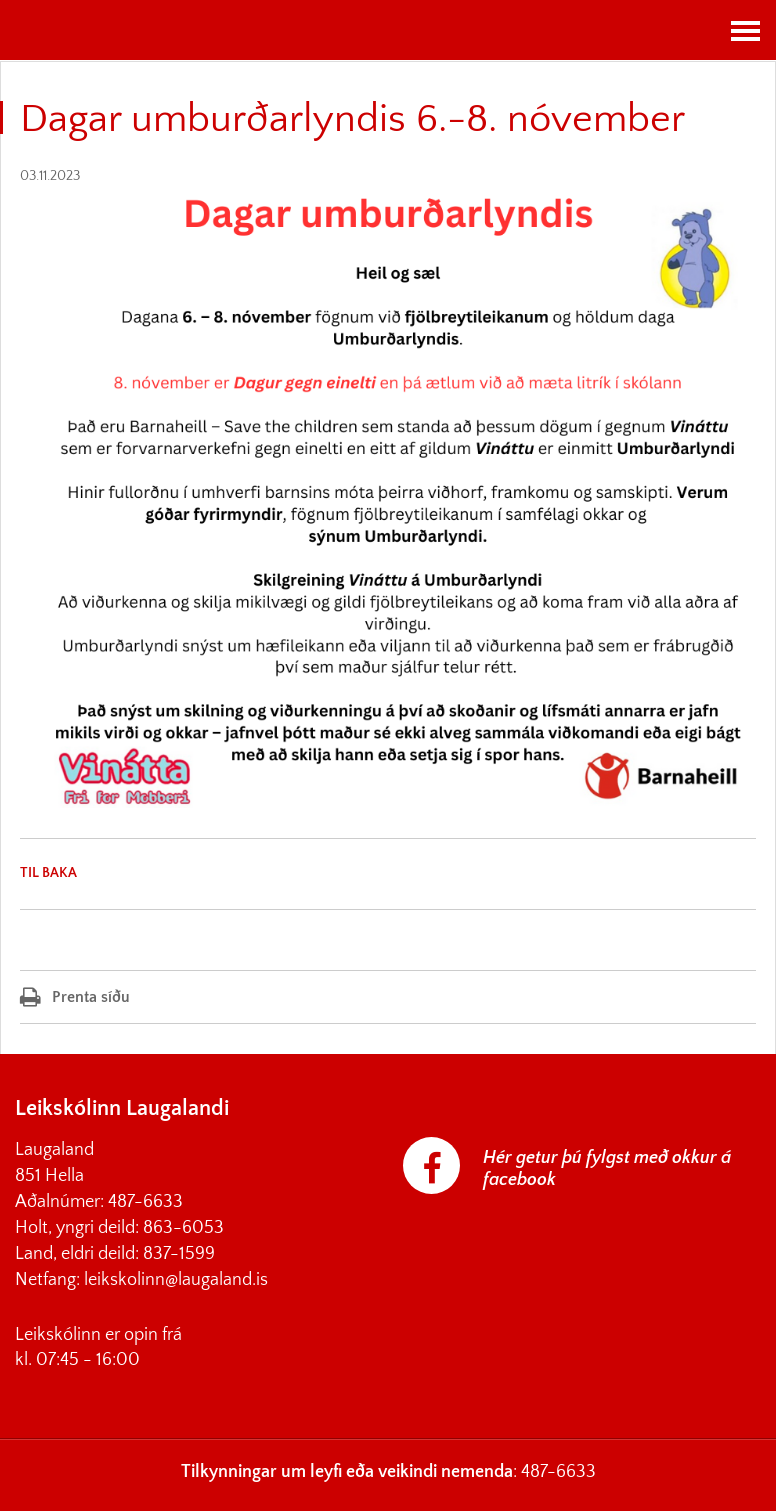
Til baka (48, 873)
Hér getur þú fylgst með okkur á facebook (607, 1169)
